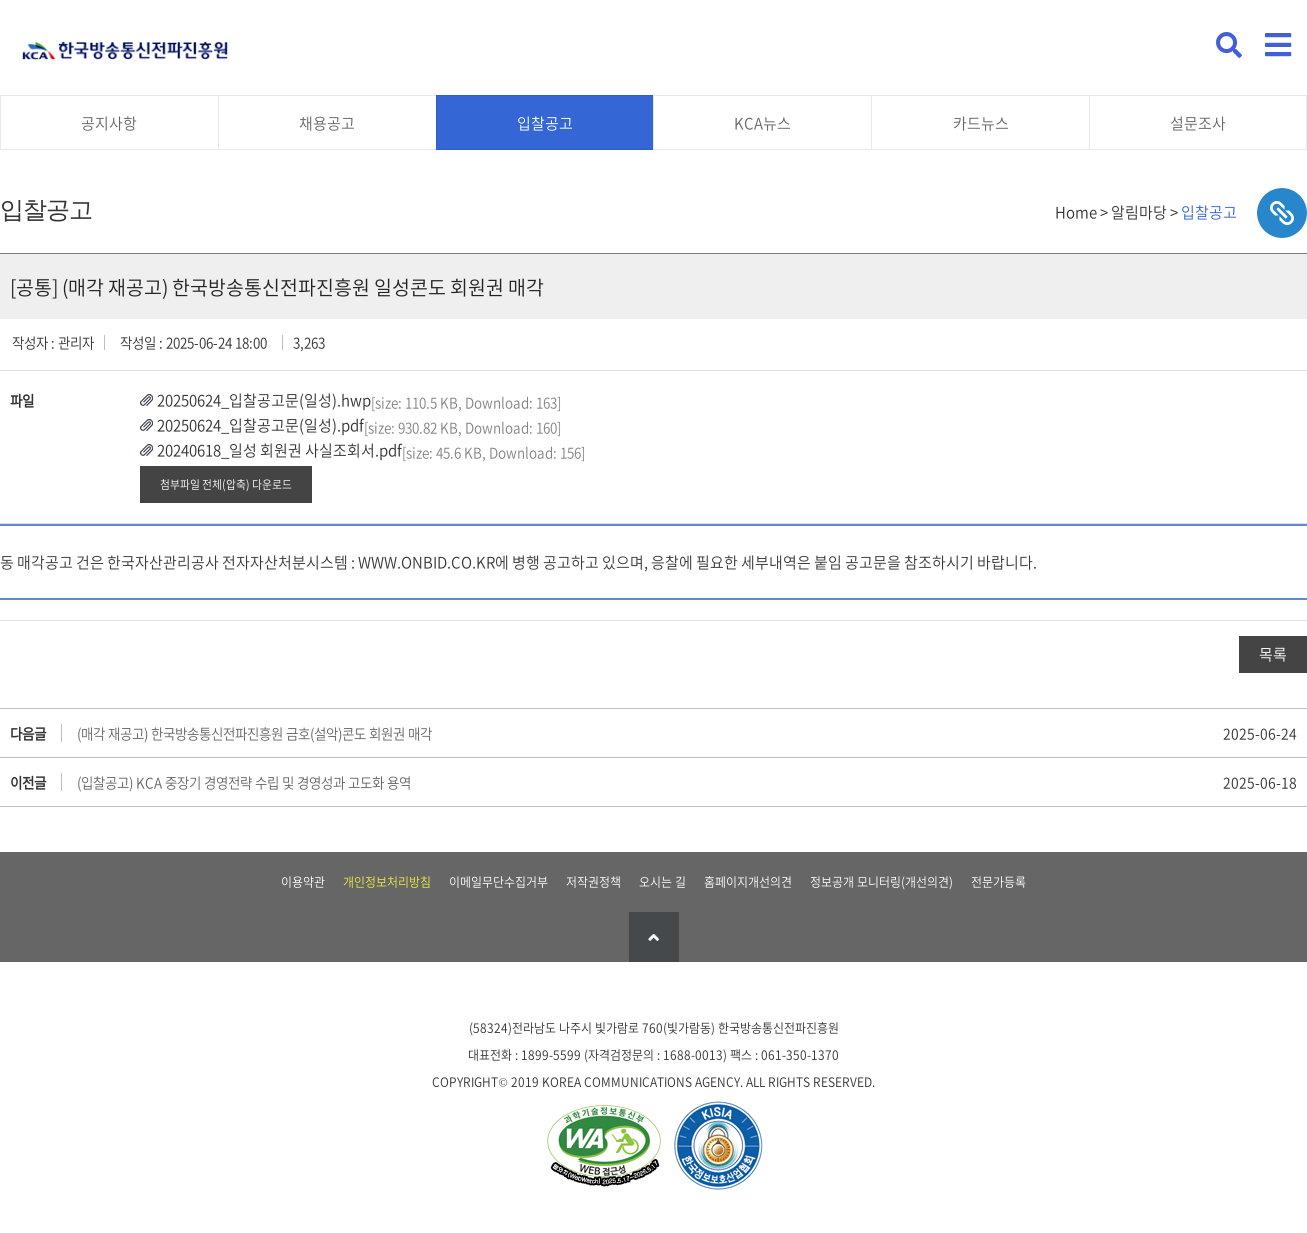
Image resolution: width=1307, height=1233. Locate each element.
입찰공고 (545, 123)
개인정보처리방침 (387, 882)
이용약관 (303, 882)
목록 (1273, 654)
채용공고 (327, 123)
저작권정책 (593, 882)
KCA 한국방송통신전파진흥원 (125, 42)
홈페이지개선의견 (748, 882)
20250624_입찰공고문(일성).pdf (260, 425)
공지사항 (109, 123)
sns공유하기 (1282, 213)
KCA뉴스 (762, 123)
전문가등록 (998, 882)
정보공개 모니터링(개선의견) (881, 882)
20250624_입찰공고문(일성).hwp (264, 400)
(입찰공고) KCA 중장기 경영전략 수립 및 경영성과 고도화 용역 (244, 782)
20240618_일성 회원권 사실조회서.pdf (279, 450)
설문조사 (1198, 123)
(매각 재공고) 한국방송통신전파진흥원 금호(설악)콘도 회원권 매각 (254, 733)
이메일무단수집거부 (498, 882)
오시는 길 (662, 882)
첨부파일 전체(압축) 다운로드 (226, 484)
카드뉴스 (981, 123)
